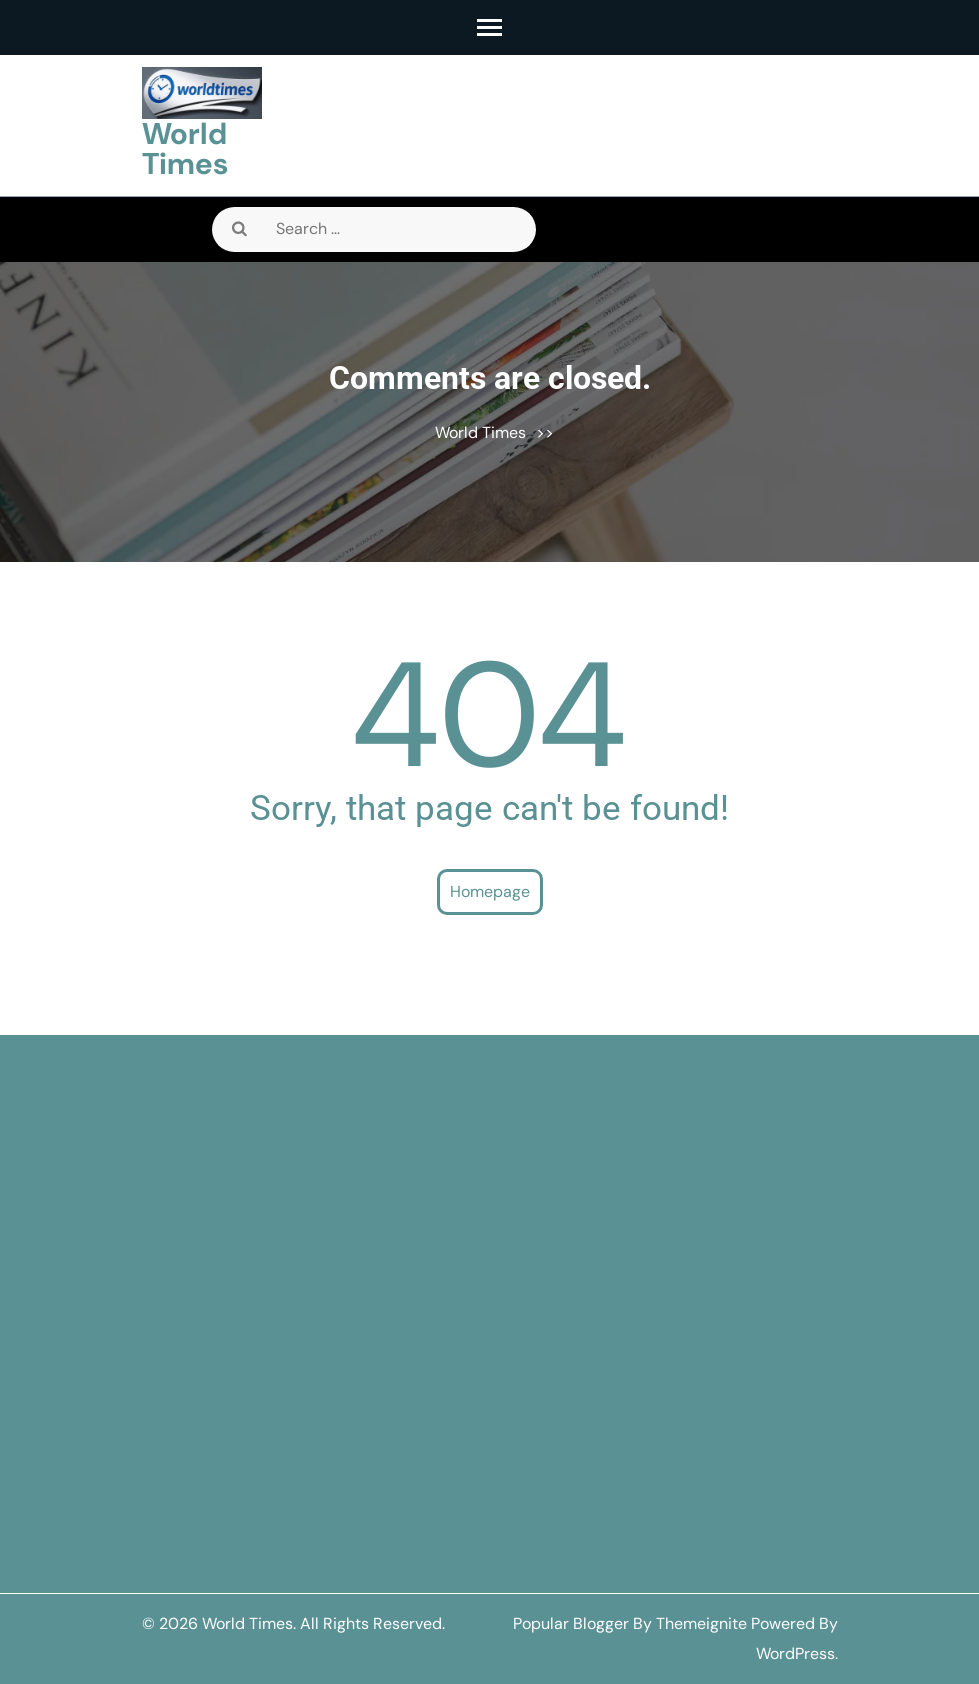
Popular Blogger (571, 1623)
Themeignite (701, 1623)
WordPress (795, 1653)
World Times (185, 148)
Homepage (490, 891)
